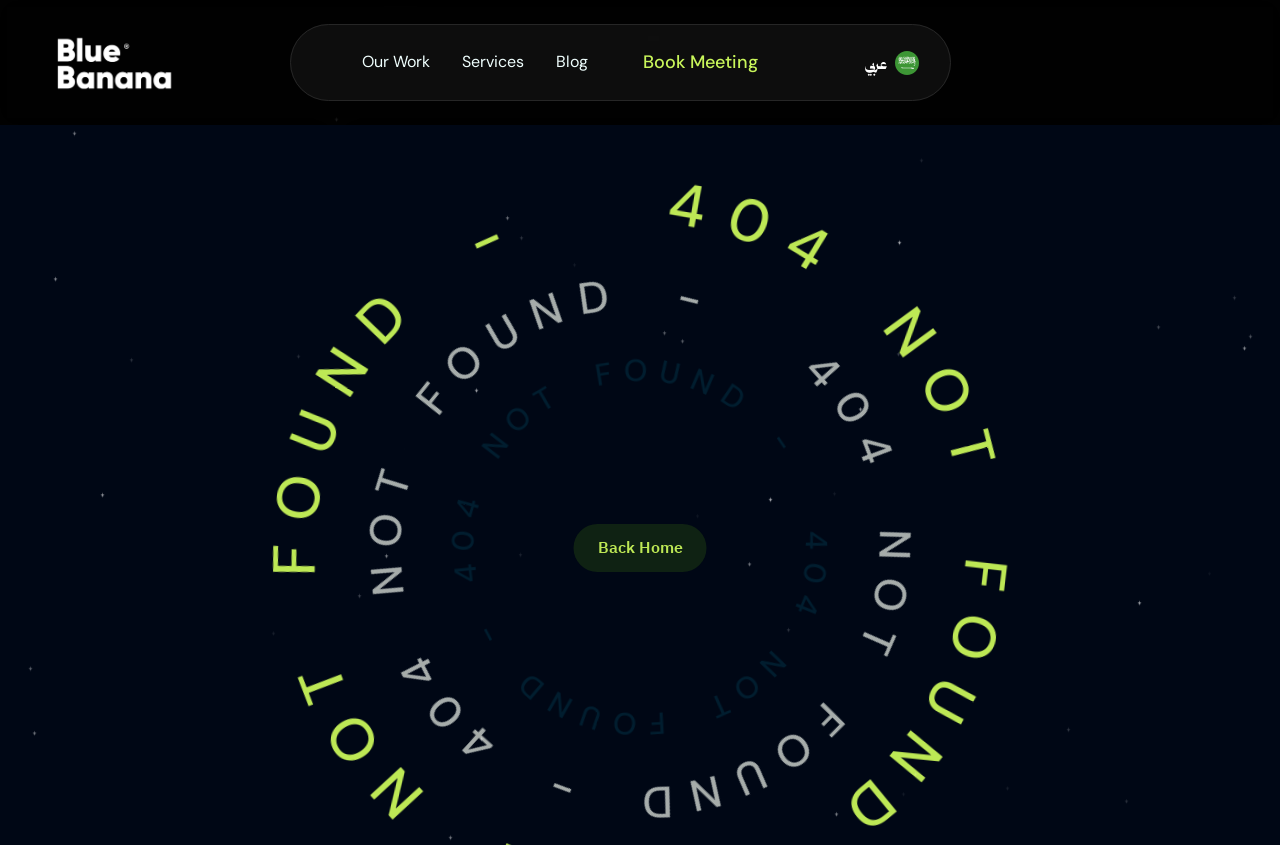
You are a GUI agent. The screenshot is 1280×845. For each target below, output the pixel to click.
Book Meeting (700, 62)
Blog (572, 61)
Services (493, 61)
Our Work (396, 61)
